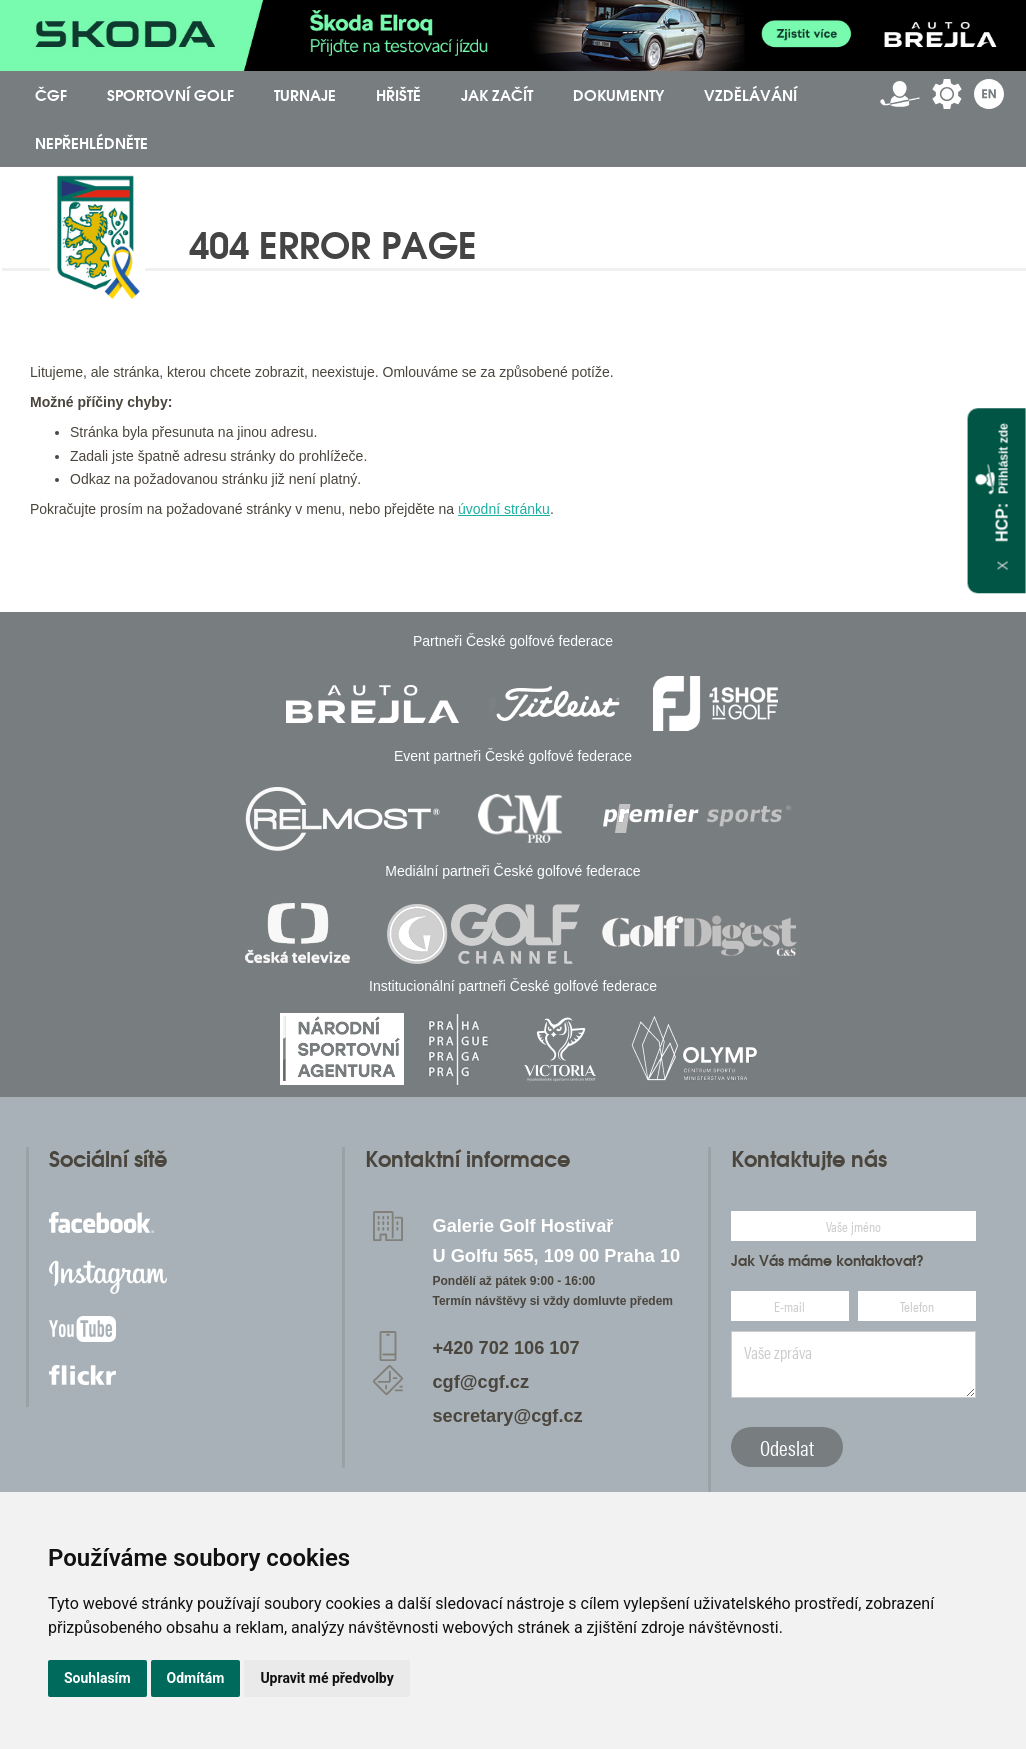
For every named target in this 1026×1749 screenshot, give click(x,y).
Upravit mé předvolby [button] (326, 1678)
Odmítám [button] (196, 1678)
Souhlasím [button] (97, 1678)
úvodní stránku (504, 509)
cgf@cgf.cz (481, 1382)
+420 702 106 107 (506, 1348)
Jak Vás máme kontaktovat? (827, 1261)
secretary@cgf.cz (508, 1416)
